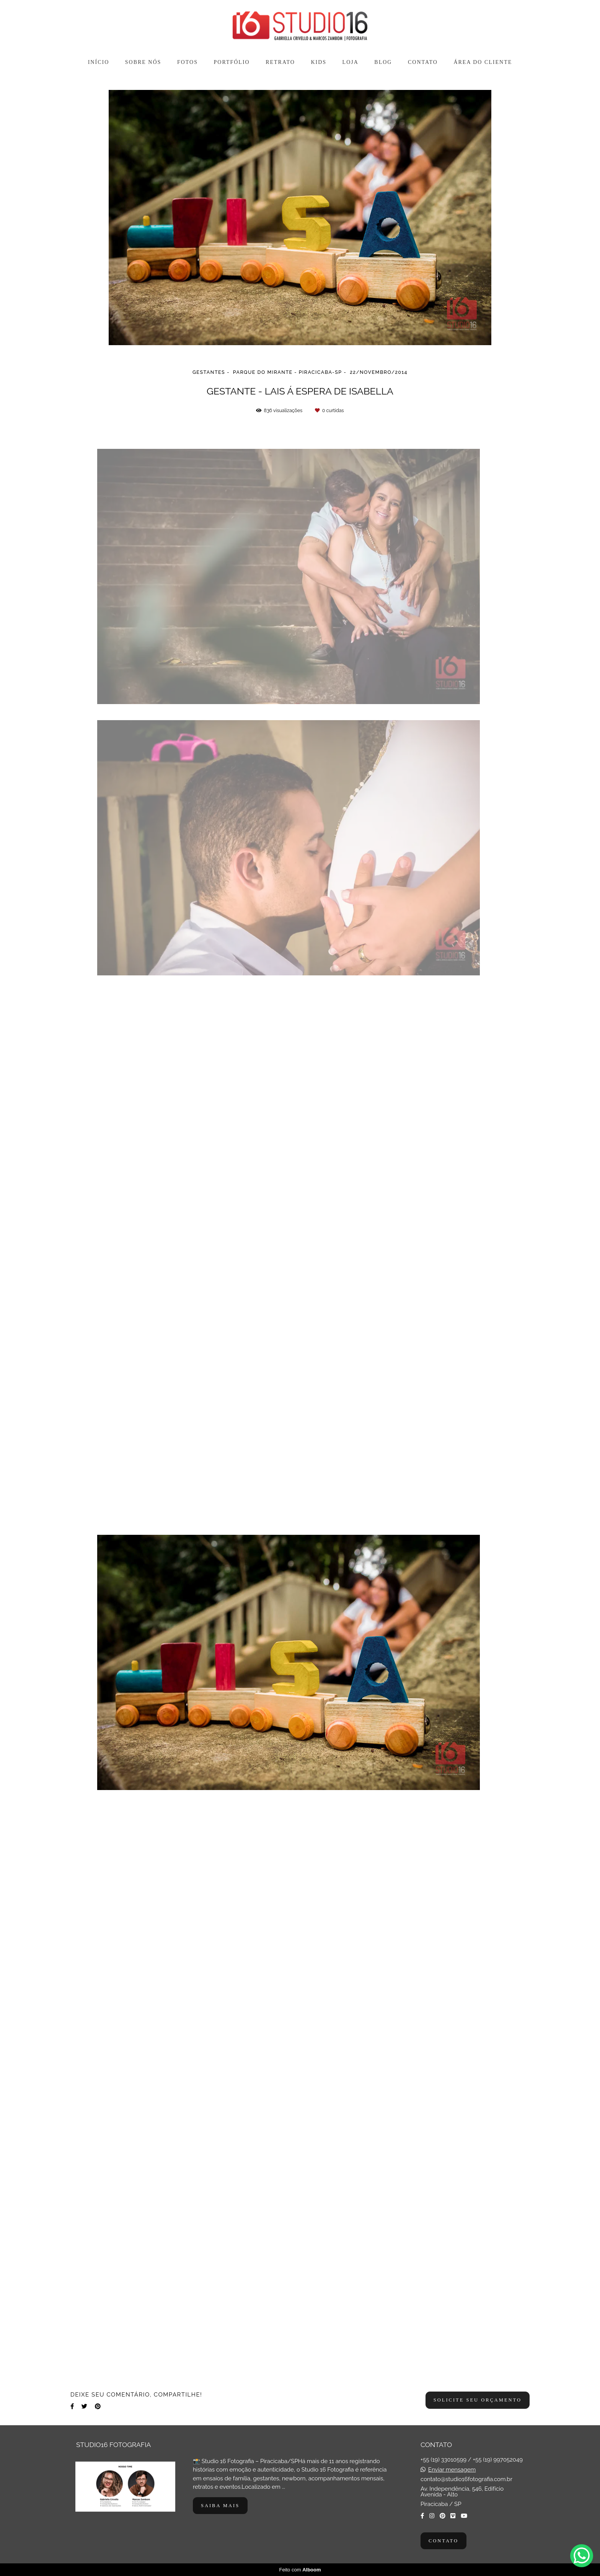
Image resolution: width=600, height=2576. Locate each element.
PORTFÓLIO (231, 62)
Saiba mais (220, 2505)
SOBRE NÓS (143, 62)
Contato (443, 2540)
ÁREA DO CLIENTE (482, 62)
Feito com (300, 2570)
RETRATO (280, 62)
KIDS (318, 62)
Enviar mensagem (452, 2470)
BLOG (383, 62)
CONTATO (423, 62)
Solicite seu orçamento (478, 2400)
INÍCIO (98, 62)
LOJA (350, 62)
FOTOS (187, 62)
